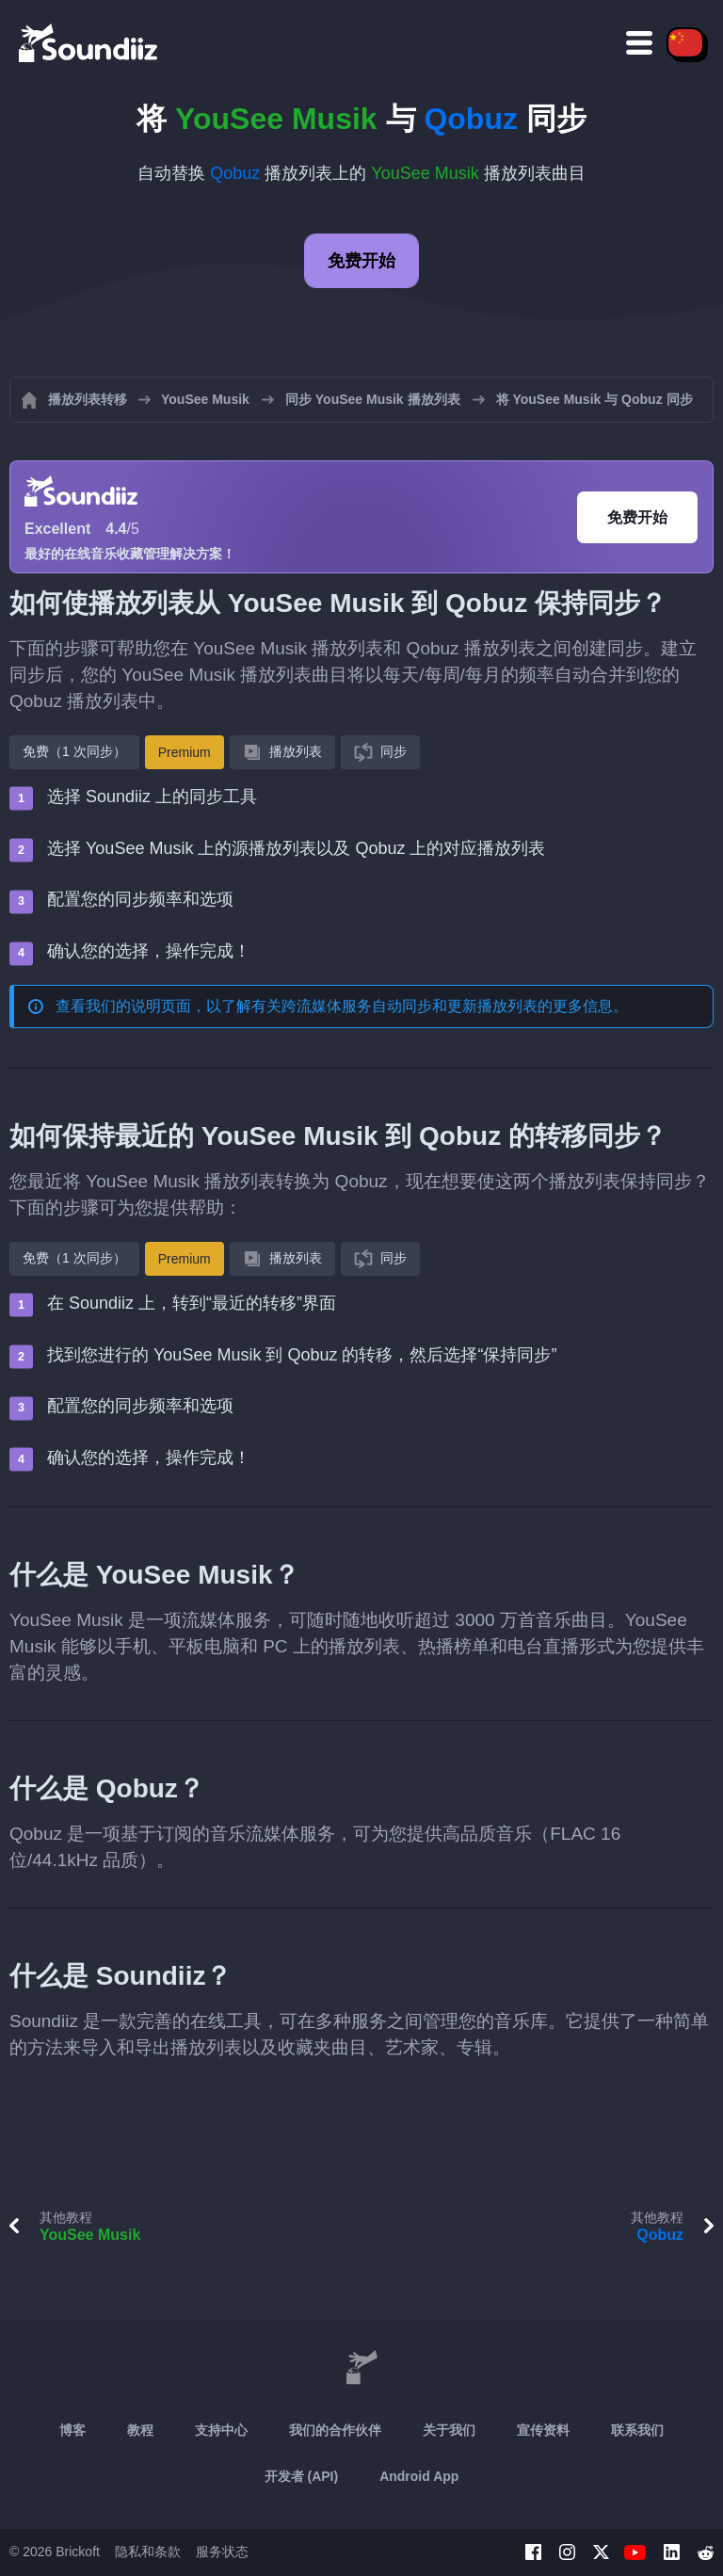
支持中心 (221, 2430)
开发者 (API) (302, 2476)
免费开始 (361, 260)
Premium (184, 752)
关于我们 (449, 2430)
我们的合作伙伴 (335, 2430)
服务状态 (222, 2551)
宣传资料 (543, 2430)
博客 (72, 2430)
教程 (140, 2430)
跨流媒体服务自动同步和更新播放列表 (409, 1006)
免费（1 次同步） (74, 751)
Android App (418, 2476)
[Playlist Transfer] (89, 42)
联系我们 (637, 2430)
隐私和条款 (148, 2551)
